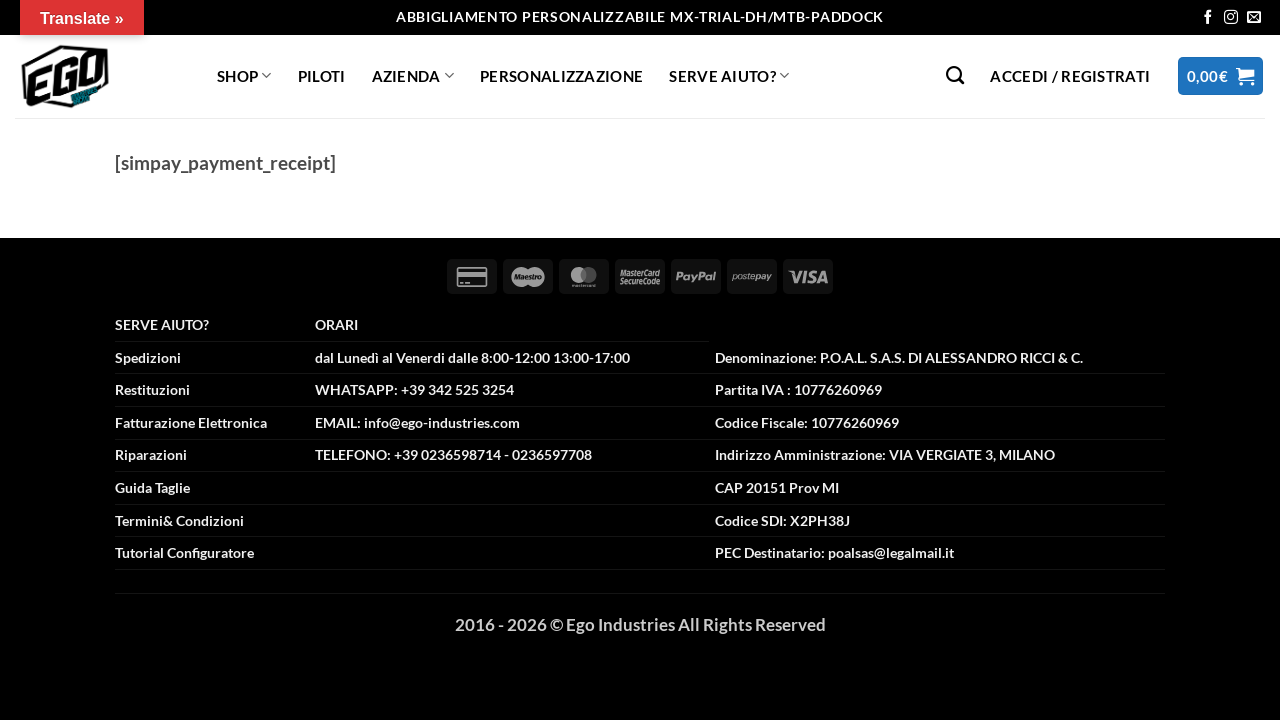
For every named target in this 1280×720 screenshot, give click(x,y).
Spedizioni (148, 357)
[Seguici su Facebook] (1208, 18)
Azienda (413, 75)
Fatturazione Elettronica (191, 422)
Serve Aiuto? (729, 75)
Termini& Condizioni (179, 520)
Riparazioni (151, 454)
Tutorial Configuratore (184, 552)
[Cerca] (955, 76)
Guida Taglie (152, 487)
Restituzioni (152, 389)
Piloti (322, 76)
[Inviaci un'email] (1254, 18)
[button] (1070, 76)
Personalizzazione (561, 76)
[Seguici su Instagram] (1231, 18)
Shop (244, 75)
